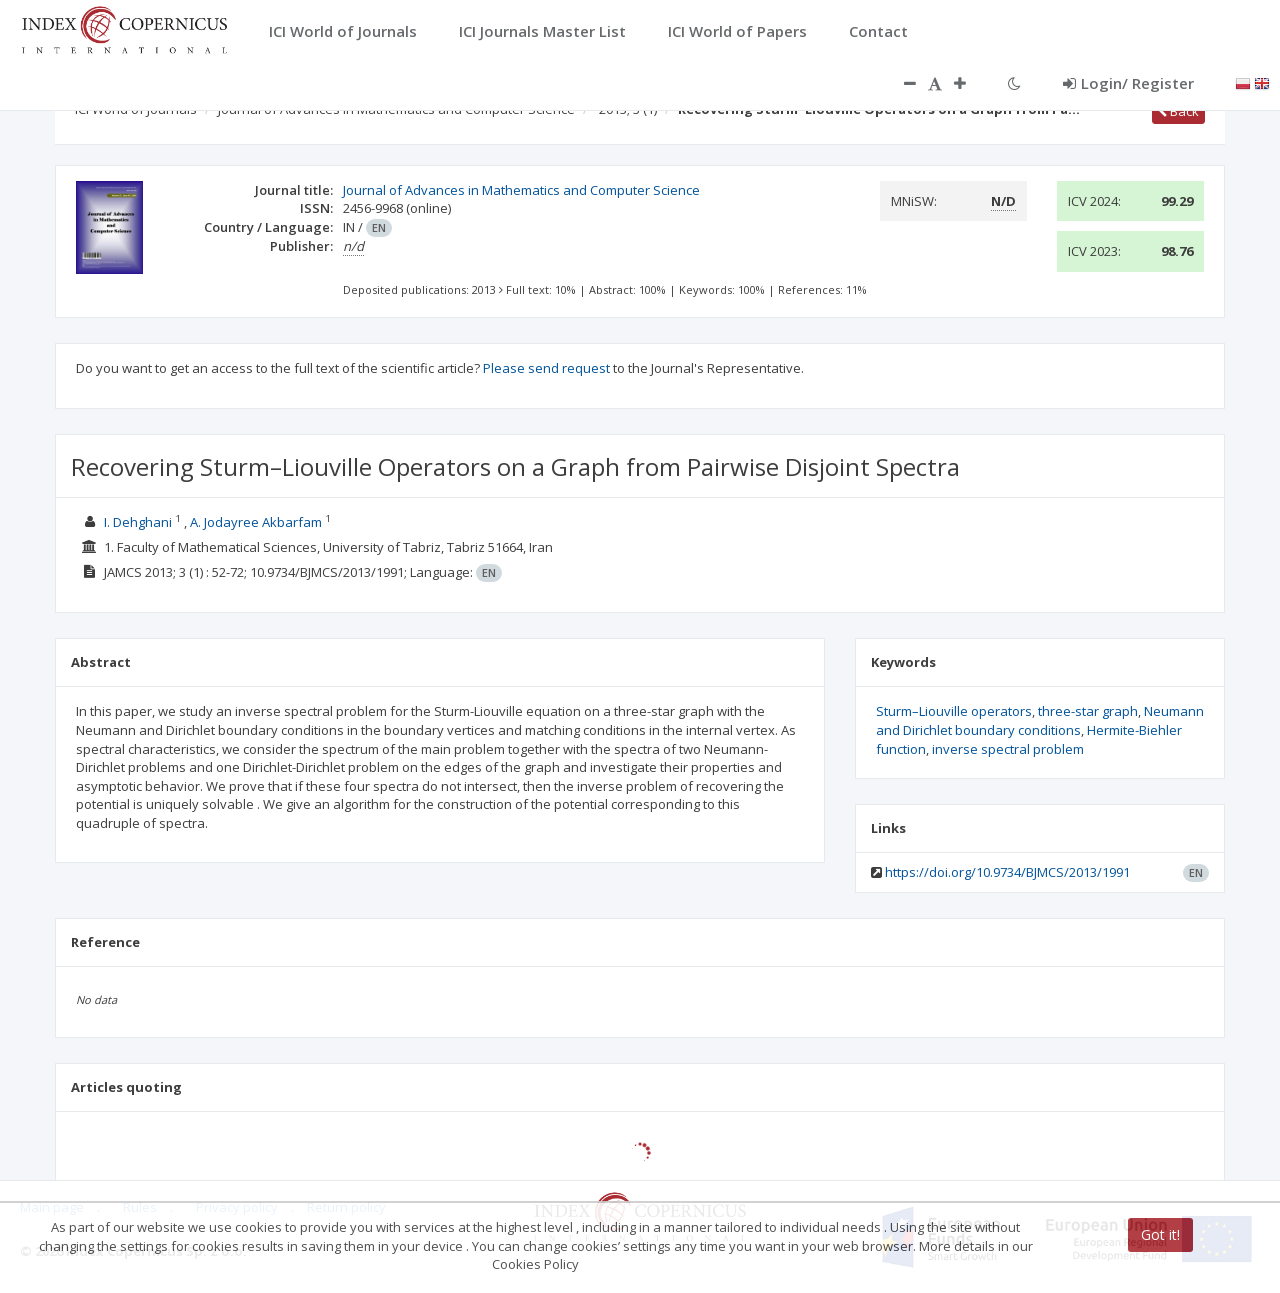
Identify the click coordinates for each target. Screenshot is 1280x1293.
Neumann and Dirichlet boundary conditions (1040, 720)
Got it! (1160, 1234)
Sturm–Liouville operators (954, 711)
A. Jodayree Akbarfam (256, 522)
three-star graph (1088, 711)
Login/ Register (1128, 83)
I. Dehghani (138, 522)
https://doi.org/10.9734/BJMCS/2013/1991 (1007, 872)
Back (1178, 111)
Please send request (546, 368)
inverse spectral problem (1008, 749)
